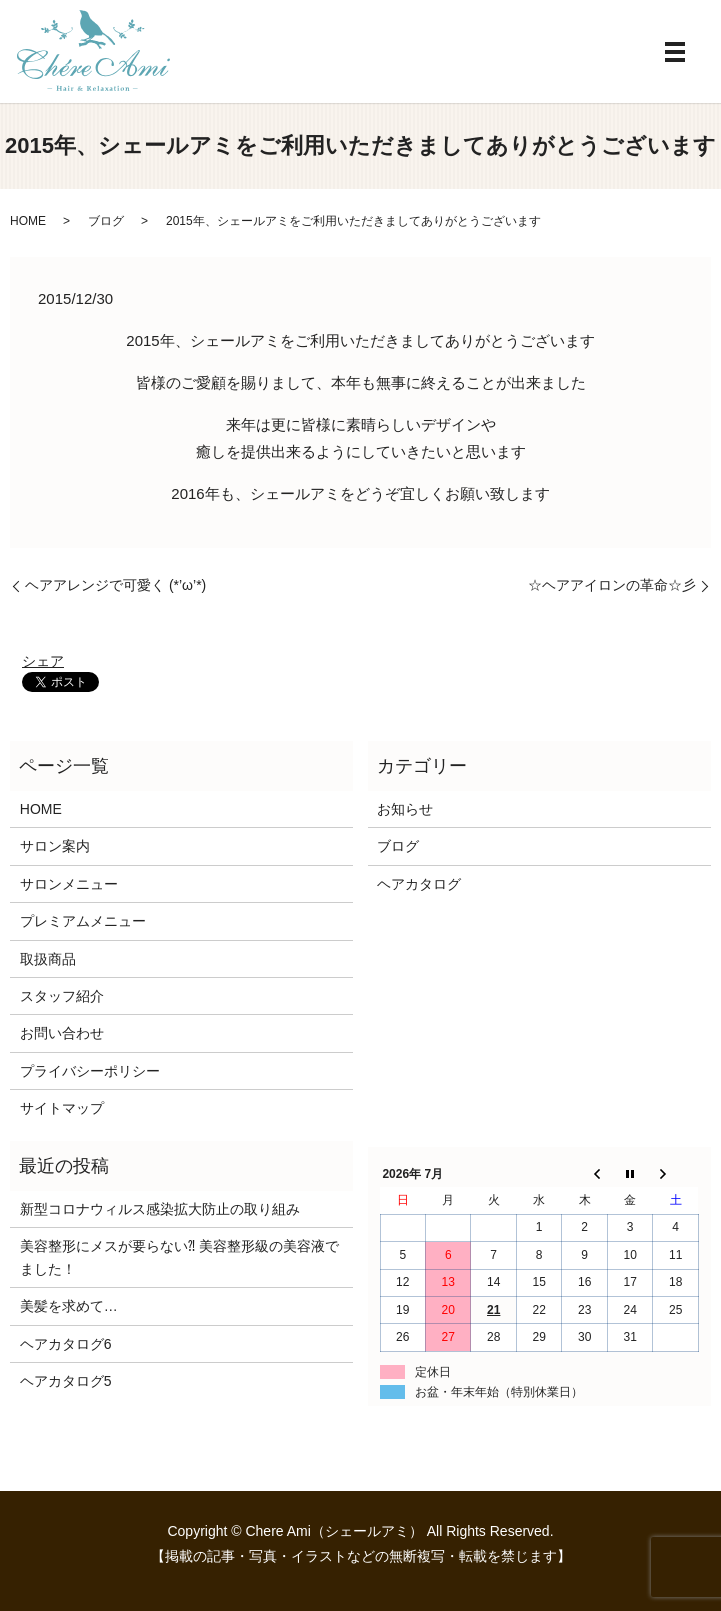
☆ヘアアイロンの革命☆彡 (612, 585)
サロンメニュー (69, 884)
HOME (28, 221)
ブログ (106, 221)
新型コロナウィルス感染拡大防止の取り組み (160, 1209)
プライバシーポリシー (90, 1071)
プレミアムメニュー (83, 921)
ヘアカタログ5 (66, 1381)
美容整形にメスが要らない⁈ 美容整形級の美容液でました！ (179, 1257)
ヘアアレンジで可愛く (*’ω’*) (115, 585)
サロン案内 (55, 846)
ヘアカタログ (419, 884)
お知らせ (405, 809)
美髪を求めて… (69, 1306)
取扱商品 (48, 959)
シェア (43, 661)
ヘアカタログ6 (66, 1344)
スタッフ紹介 (62, 996)
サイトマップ (62, 1108)
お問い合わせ (62, 1033)
